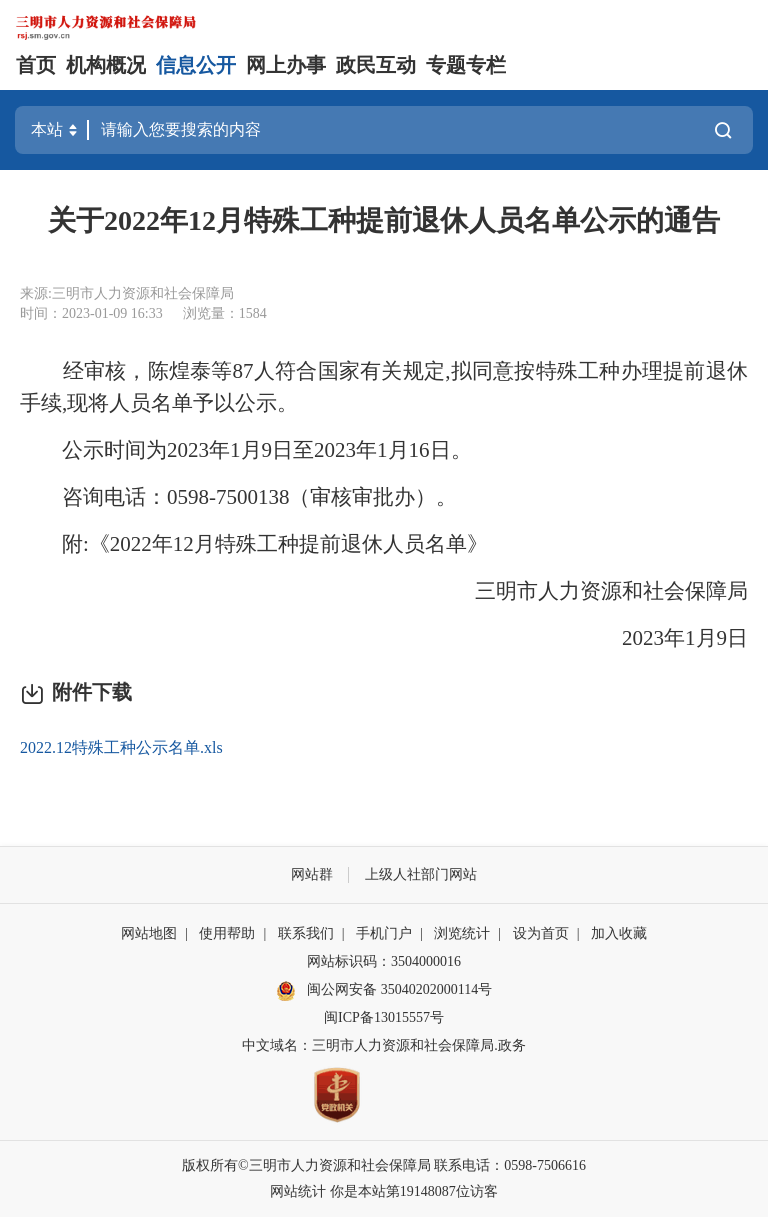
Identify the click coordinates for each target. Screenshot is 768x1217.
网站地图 (149, 933)
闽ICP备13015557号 (384, 1017)
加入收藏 (619, 933)
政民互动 (376, 65)
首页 (36, 65)
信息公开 (196, 65)
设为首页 (541, 933)
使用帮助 (227, 933)
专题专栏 (466, 65)
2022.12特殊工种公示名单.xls (121, 747)
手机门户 (384, 933)
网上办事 (286, 65)
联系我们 (306, 933)
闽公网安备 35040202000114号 (384, 991)
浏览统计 (462, 933)
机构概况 (106, 65)
